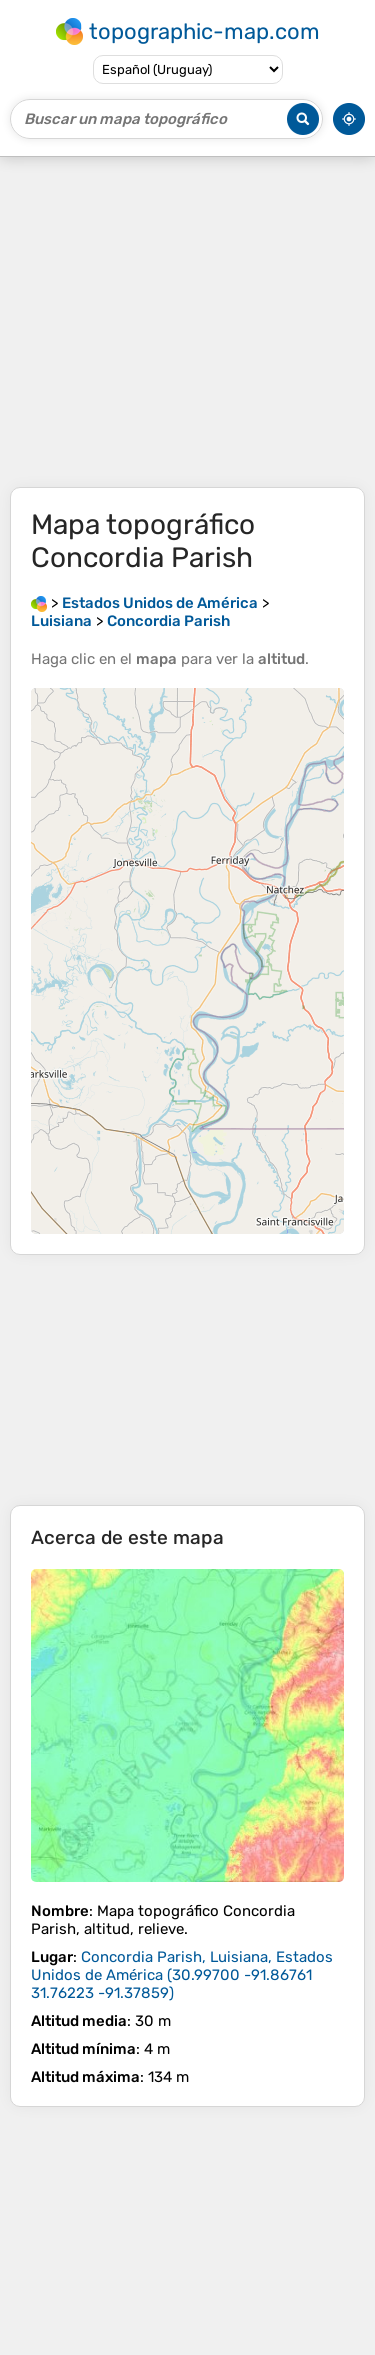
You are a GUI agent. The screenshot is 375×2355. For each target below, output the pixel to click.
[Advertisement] (187, 322)
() (182, 1975)
